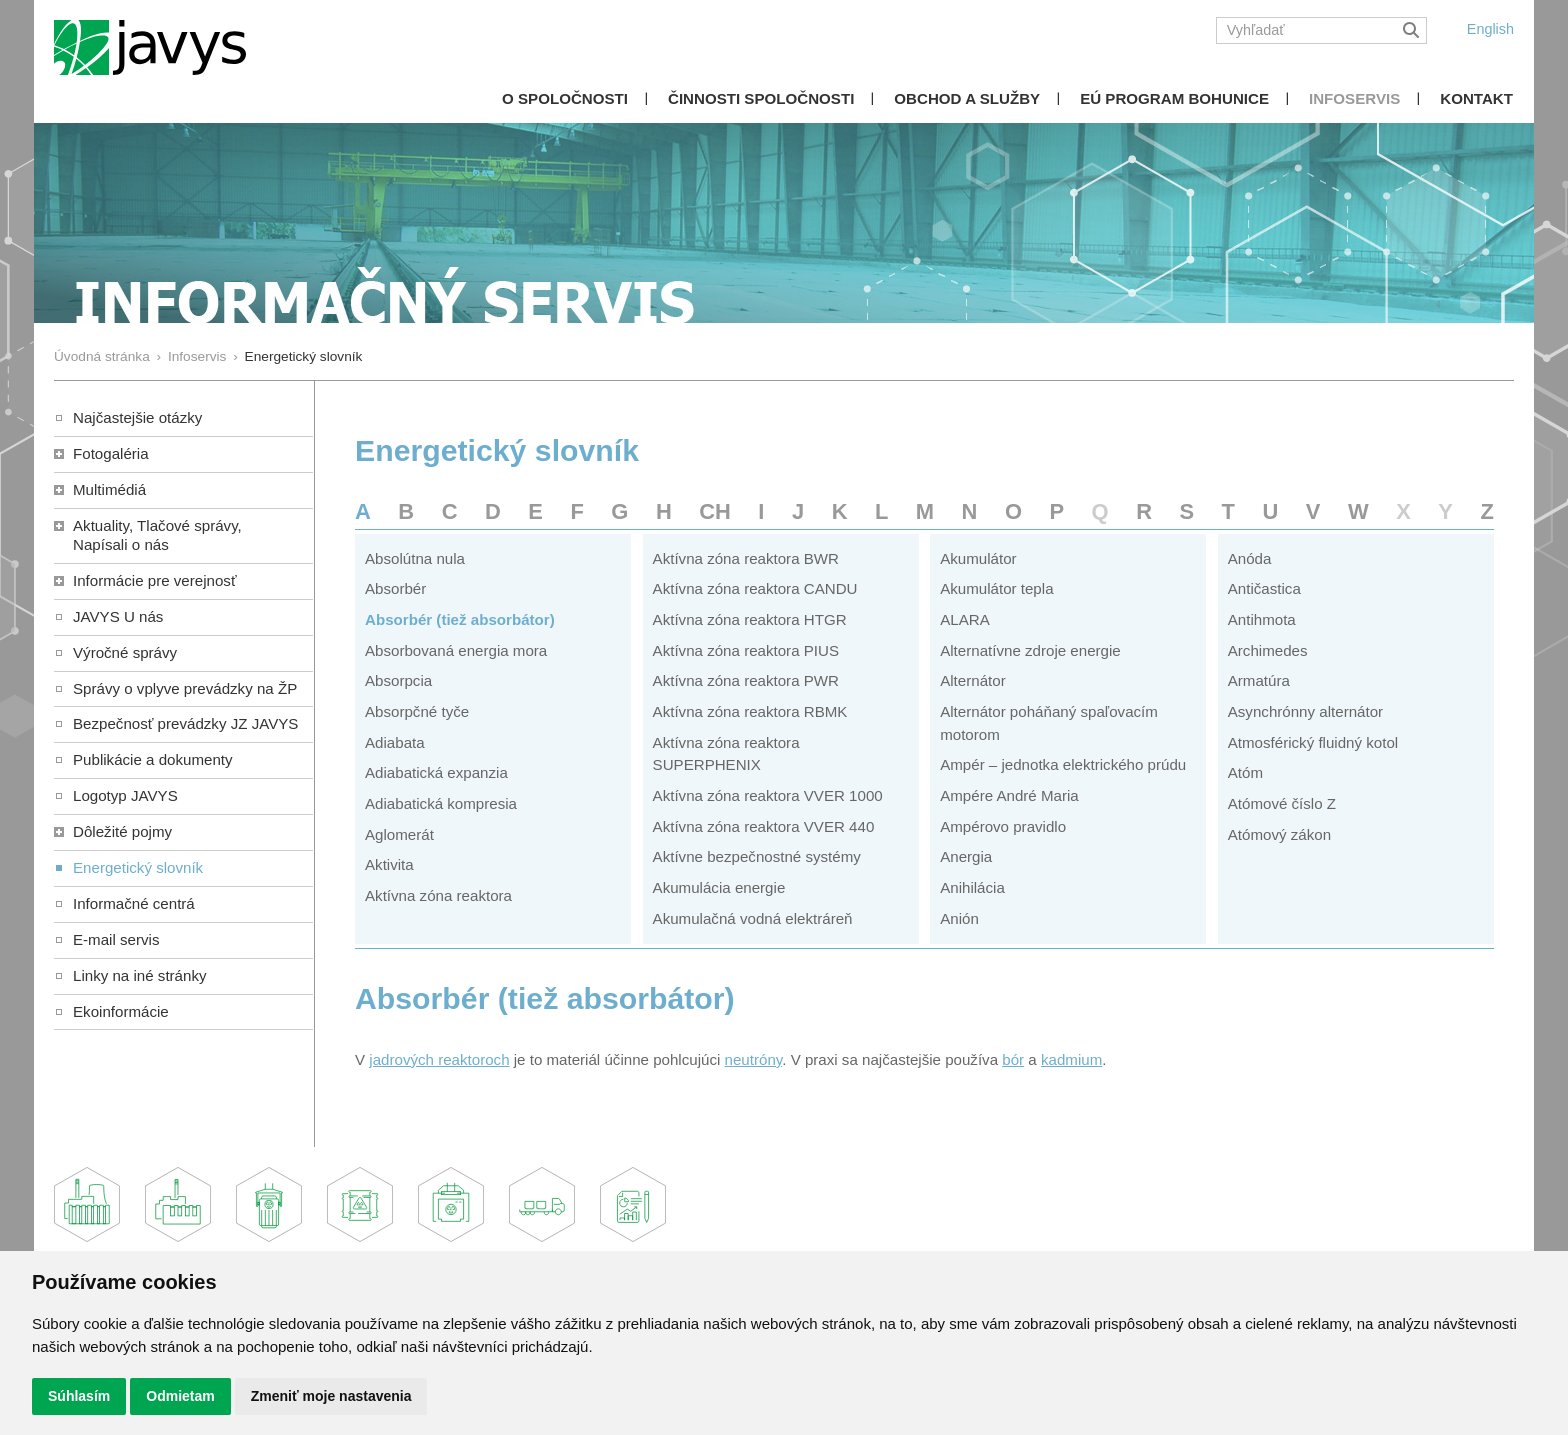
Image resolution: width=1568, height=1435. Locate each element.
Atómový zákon (1279, 834)
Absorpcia (398, 680)
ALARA (965, 619)
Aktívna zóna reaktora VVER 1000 (768, 795)
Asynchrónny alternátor (1305, 711)
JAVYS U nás (118, 616)
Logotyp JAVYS (125, 795)
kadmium (1071, 1059)
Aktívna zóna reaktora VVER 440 (764, 826)
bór (1013, 1059)
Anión (959, 918)
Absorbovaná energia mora (456, 650)
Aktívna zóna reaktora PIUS (746, 650)
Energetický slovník (138, 867)
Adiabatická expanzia (436, 772)
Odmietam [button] (180, 1396)
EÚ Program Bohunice (1174, 98)
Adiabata (395, 742)
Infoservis (1354, 98)
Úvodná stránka (102, 356)
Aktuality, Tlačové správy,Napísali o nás (157, 535)
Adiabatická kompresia (441, 803)
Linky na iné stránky (140, 975)
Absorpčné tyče (417, 711)
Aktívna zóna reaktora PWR (746, 680)
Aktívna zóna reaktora (438, 895)
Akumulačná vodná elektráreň (753, 918)
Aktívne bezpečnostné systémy (757, 856)
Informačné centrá (134, 903)
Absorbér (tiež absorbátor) (460, 619)
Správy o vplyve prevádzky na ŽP (185, 688)
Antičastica (1264, 588)
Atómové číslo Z (1282, 803)
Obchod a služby (967, 98)
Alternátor (973, 680)
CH (715, 511)
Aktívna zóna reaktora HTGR (750, 619)
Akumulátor (978, 558)
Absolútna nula (415, 558)
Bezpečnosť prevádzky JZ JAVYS (185, 723)
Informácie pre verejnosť (155, 580)
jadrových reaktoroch (439, 1059)
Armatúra (1259, 680)
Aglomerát (399, 834)
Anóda (1250, 558)
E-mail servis (116, 939)
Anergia (966, 856)
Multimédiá (109, 489)
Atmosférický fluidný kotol (1313, 742)
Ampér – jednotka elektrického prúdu (1063, 764)
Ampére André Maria (1009, 795)
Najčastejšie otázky (137, 417)
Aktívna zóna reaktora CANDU (755, 588)
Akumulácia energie (719, 887)
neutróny (754, 1059)
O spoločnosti (565, 98)
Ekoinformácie (121, 1011)
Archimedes (1268, 650)
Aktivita (389, 864)
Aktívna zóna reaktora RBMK (750, 711)
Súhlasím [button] (79, 1396)
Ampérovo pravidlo (1003, 826)
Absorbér (395, 588)
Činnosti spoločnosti (761, 98)
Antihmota (1262, 619)
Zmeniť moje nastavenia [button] (331, 1396)
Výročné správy (125, 652)
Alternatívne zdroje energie (1030, 650)
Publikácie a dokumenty (153, 759)
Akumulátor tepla (996, 588)
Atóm (1245, 772)
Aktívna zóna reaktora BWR (746, 558)
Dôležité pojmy (122, 831)
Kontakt (1476, 98)
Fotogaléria (111, 453)
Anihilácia (972, 887)
